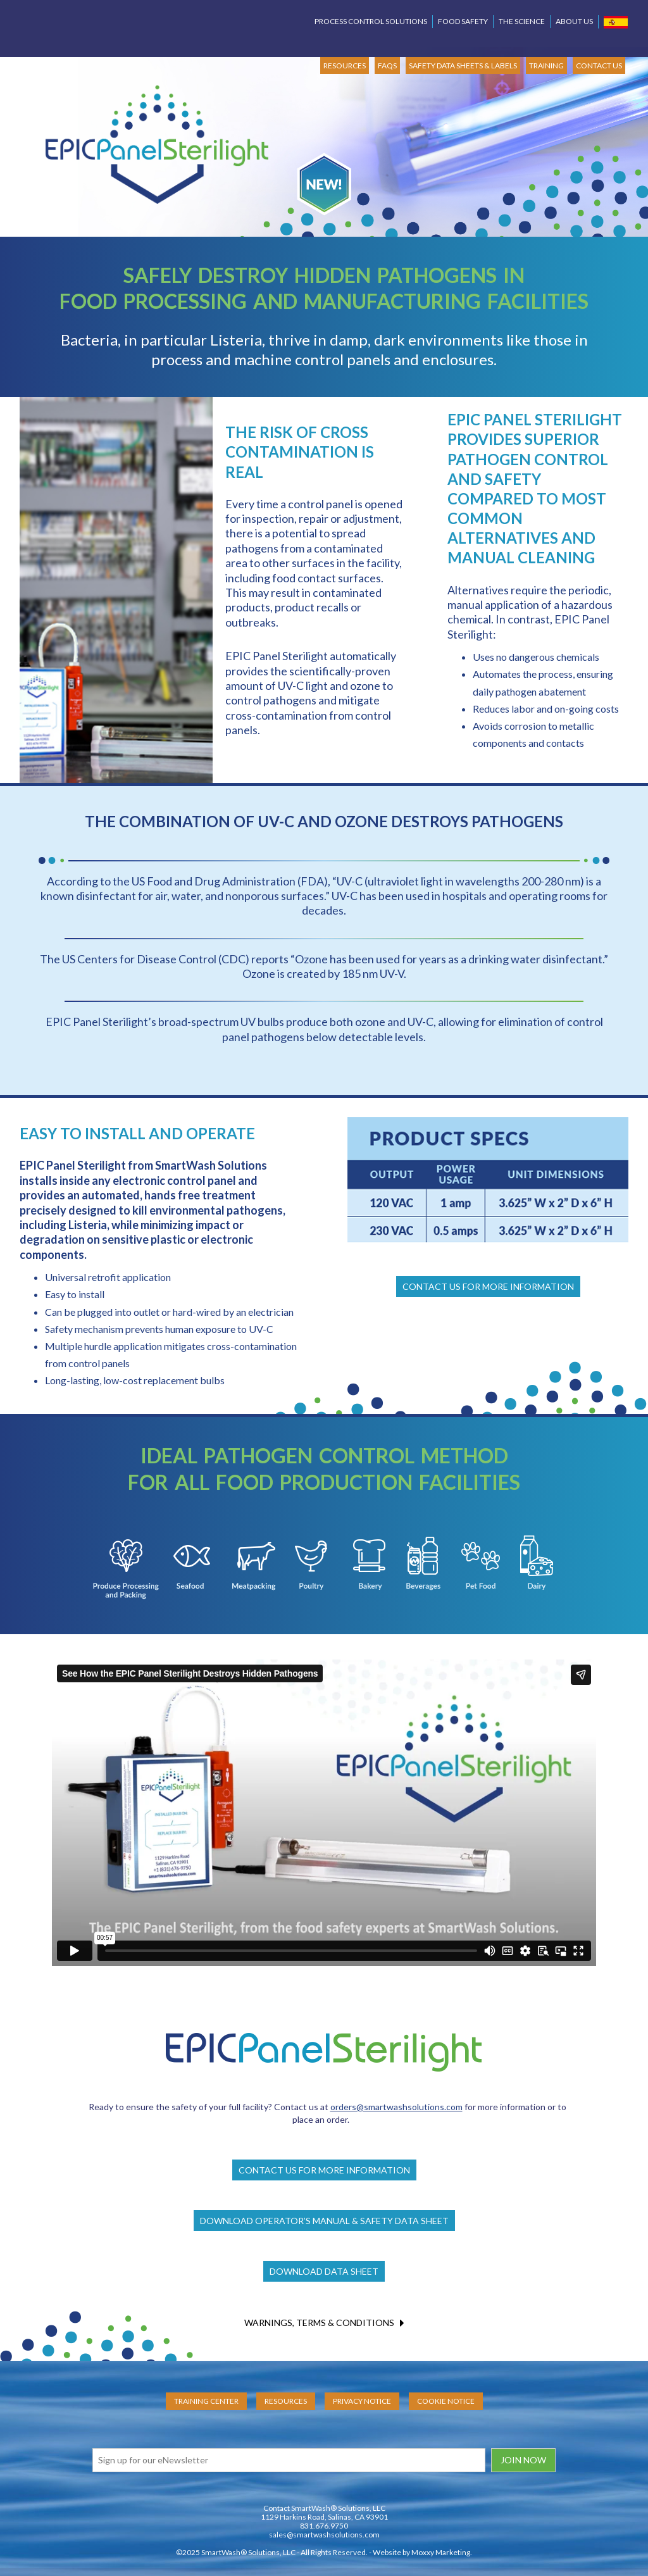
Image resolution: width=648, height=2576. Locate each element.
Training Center (206, 2401)
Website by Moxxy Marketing (421, 2552)
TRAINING (546, 65)
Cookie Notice (446, 2401)
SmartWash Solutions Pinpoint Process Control (93, 23)
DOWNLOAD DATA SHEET (324, 2271)
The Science (522, 21)
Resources (286, 2401)
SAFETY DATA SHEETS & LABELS (463, 65)
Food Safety (463, 21)
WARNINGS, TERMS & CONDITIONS (324, 2322)
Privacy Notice (362, 2401)
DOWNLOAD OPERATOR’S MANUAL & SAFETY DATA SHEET (324, 2220)
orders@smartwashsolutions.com (396, 2106)
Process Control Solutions (371, 21)
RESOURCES (344, 65)
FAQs (387, 65)
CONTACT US (599, 65)
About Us (574, 21)
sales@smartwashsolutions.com (324, 2534)
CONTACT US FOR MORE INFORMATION (488, 1286)
